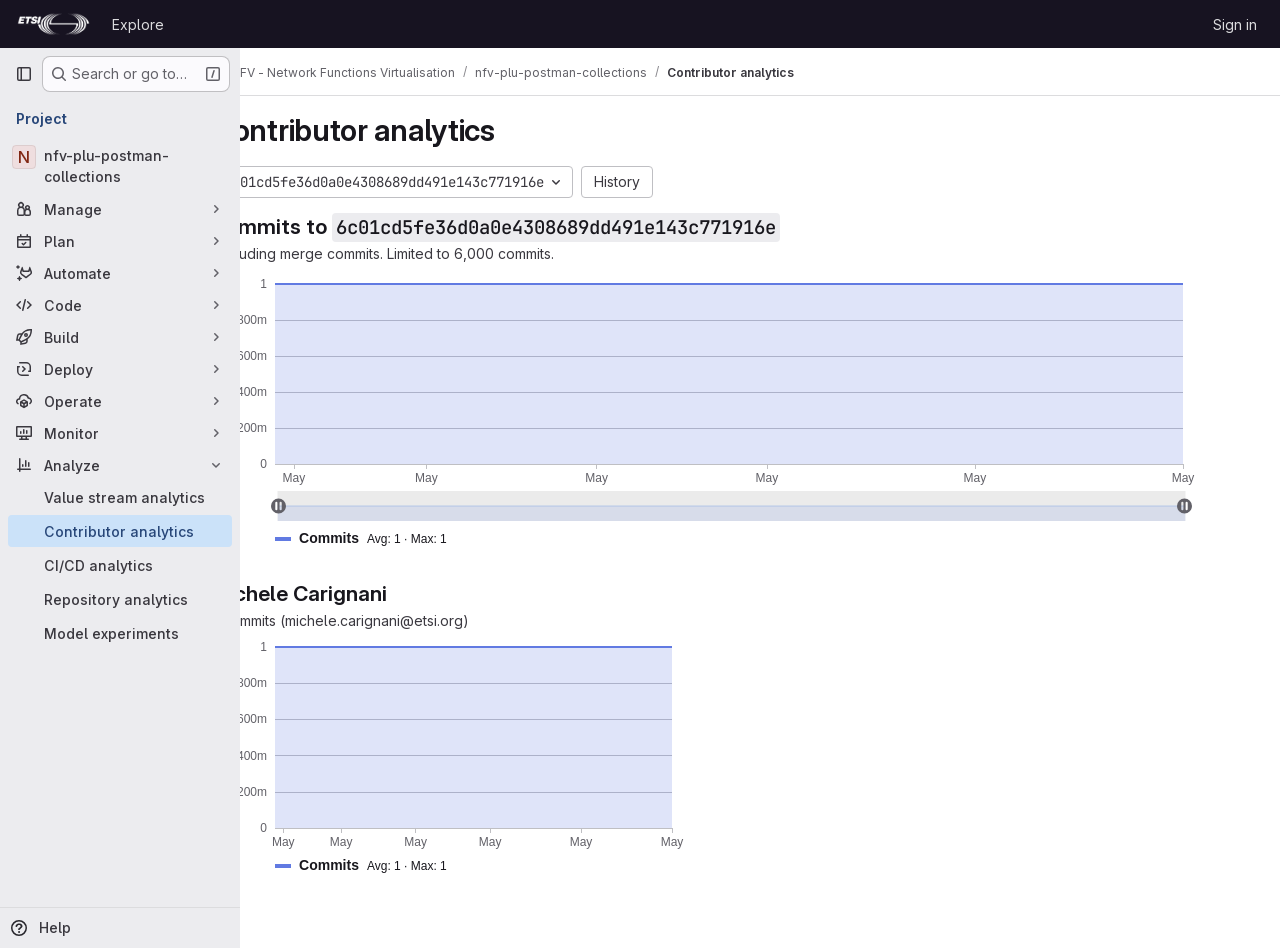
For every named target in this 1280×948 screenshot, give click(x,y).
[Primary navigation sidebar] (24, 74)
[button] (422, 538)
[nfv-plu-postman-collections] (120, 166)
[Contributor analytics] (120, 531)
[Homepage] (53, 24)
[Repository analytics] (120, 599)
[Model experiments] (120, 633)
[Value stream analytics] (120, 497)
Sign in (1235, 24)
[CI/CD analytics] (120, 565)
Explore (138, 24)
